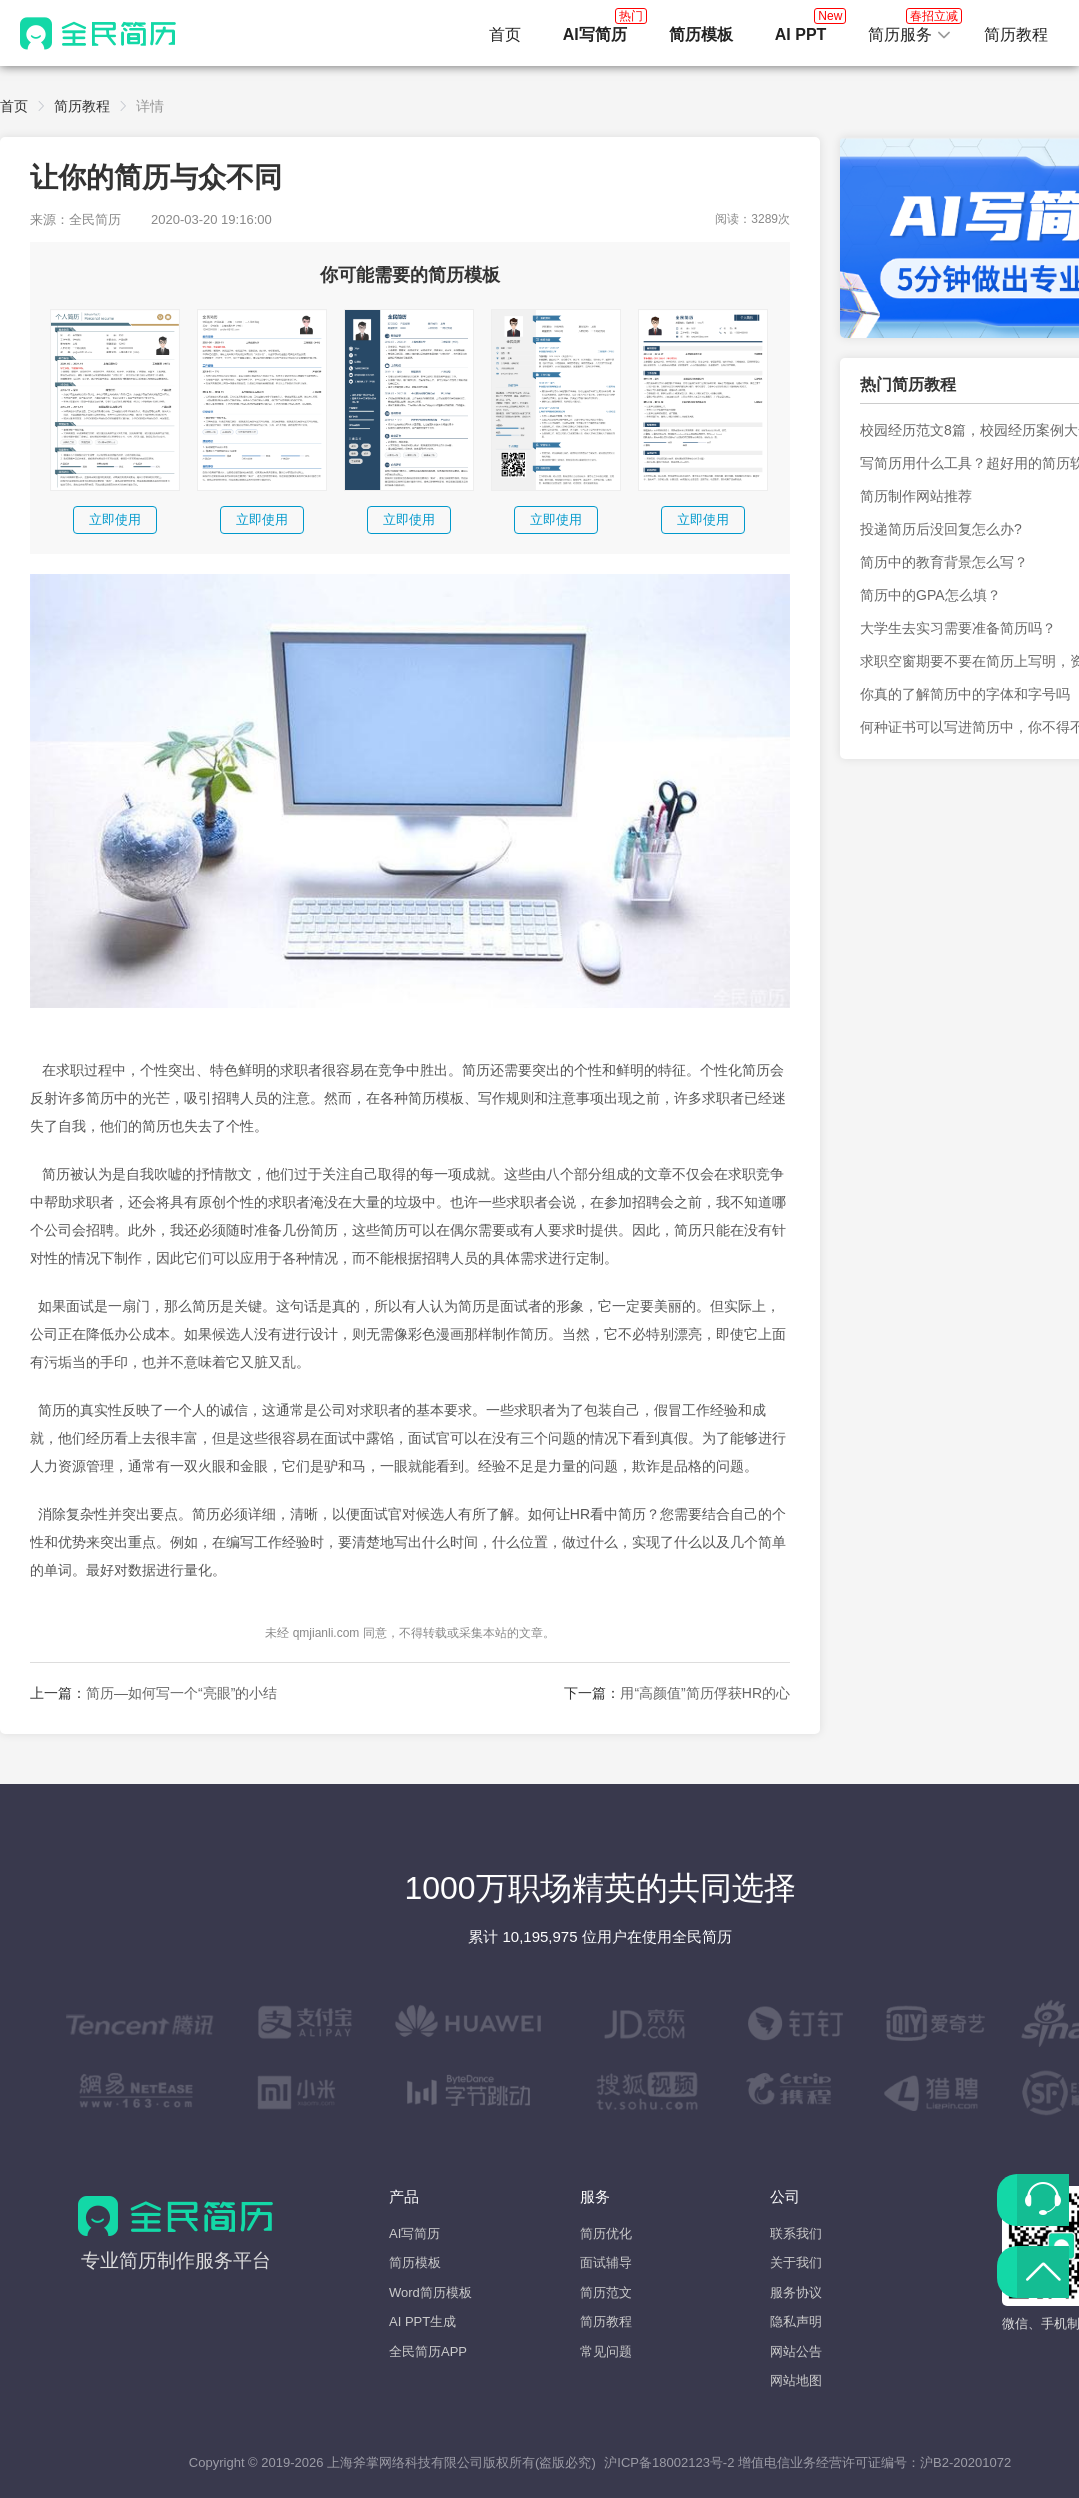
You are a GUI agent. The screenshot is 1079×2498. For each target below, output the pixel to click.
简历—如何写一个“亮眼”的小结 (181, 1693)
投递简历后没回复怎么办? (941, 529)
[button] (910, 35)
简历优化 (606, 2233)
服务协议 (796, 2292)
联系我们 (796, 2233)
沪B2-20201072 (965, 2462)
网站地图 (796, 2380)
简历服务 (910, 29)
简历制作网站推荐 (916, 496)
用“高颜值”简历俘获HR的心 (705, 1693)
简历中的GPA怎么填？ (930, 595)
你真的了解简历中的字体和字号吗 (965, 694)
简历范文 (606, 2292)
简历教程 (1016, 34)
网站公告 (796, 2351)
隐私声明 (796, 2321)
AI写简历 (414, 2233)
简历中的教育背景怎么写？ (944, 562)
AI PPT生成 (422, 2321)
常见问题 (606, 2351)
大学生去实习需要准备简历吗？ (958, 628)
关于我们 (796, 2262)
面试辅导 (606, 2262)
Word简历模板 (430, 2292)
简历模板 (415, 2262)
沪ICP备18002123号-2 (669, 2462)
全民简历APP (428, 2351)
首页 (505, 34)
